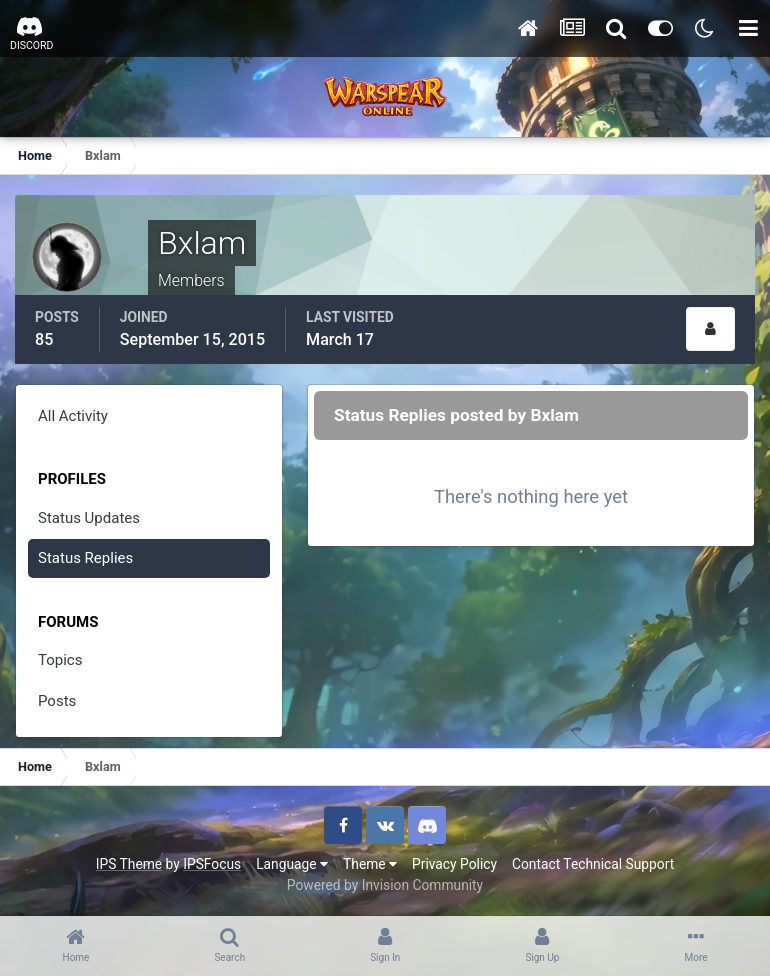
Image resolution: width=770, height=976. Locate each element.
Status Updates (89, 518)
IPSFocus (212, 864)
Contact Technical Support (593, 864)
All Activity (73, 416)
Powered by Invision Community (385, 885)
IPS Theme (129, 864)
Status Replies (85, 558)
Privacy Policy (454, 864)
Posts (57, 701)
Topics (60, 660)
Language (292, 864)
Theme (370, 864)
